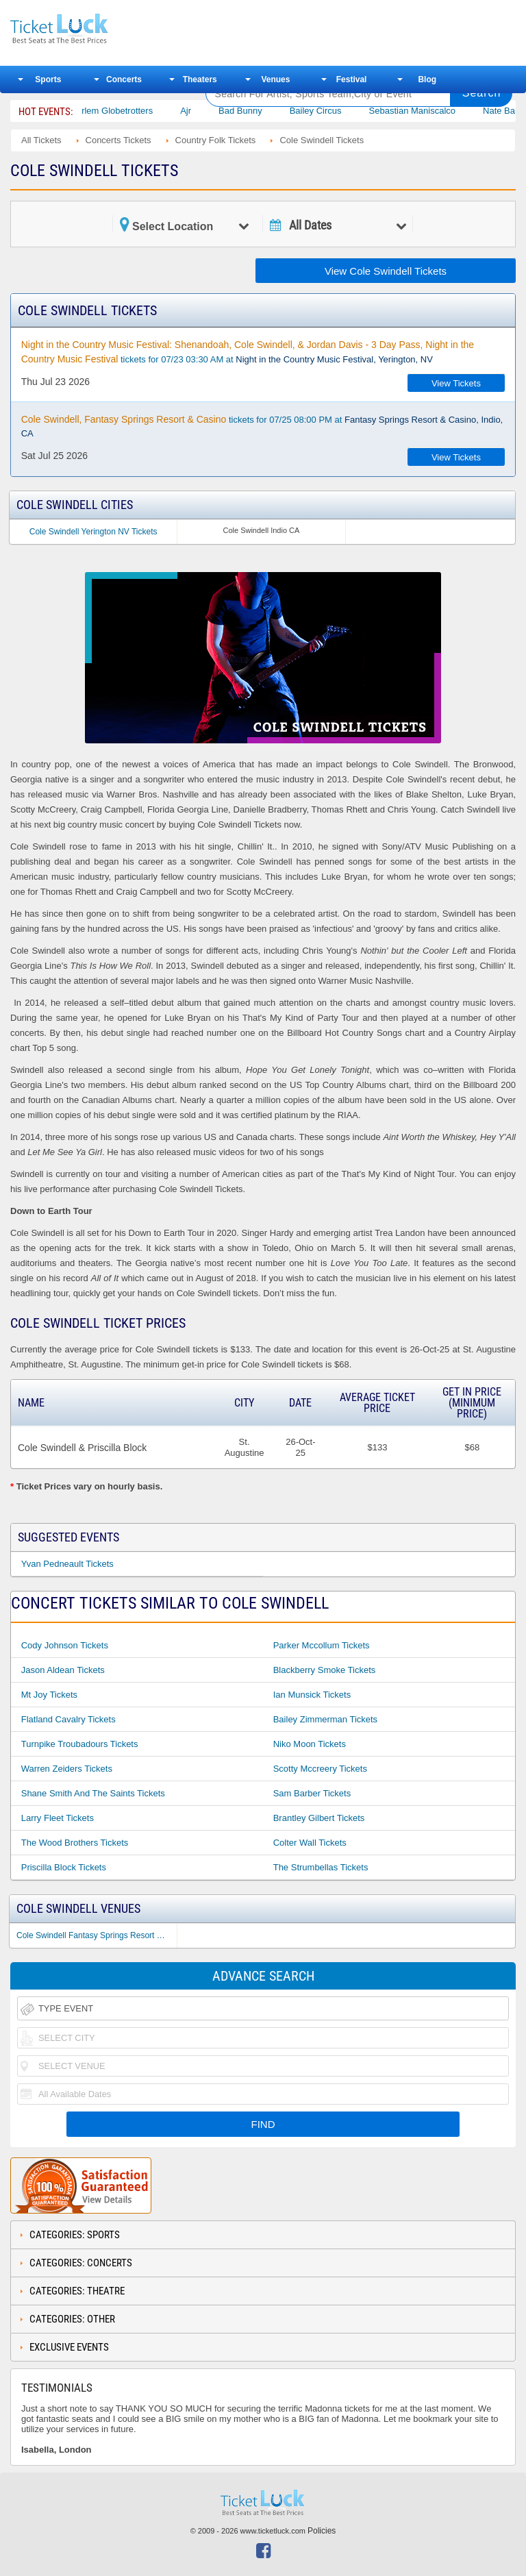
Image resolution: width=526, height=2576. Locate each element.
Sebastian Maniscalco (423, 111)
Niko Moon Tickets (309, 1744)
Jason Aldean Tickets (63, 1670)
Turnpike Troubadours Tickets (79, 1744)
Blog (427, 79)
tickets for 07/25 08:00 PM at (262, 426)
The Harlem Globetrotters (114, 111)
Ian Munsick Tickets (312, 1694)
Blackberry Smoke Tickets (324, 1670)
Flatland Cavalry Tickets (68, 1719)
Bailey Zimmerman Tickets (325, 1719)
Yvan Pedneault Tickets (67, 1564)
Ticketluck (98, 29)
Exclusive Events (69, 2347)
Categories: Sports (74, 2235)
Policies (322, 2531)
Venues (275, 79)
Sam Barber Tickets (312, 1793)
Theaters (200, 79)
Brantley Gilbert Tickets (319, 1818)
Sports (48, 79)
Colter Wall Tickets (310, 1842)
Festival (351, 79)
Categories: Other (72, 2319)
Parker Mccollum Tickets (321, 1645)
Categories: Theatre (77, 2291)
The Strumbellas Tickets (320, 1867)
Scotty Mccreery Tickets (320, 1768)
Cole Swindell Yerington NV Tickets (93, 531)
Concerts (124, 79)
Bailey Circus (327, 111)
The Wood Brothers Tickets (75, 1842)
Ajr (197, 111)
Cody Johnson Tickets (64, 1645)
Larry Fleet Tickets (57, 1818)
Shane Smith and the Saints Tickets (93, 1793)
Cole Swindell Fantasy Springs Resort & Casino (96, 1935)
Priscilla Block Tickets (63, 1867)
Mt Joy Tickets (49, 1694)
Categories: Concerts (80, 2263)
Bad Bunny (252, 111)
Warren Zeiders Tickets (66, 1768)
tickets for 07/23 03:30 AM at (247, 351)
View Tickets (456, 383)
